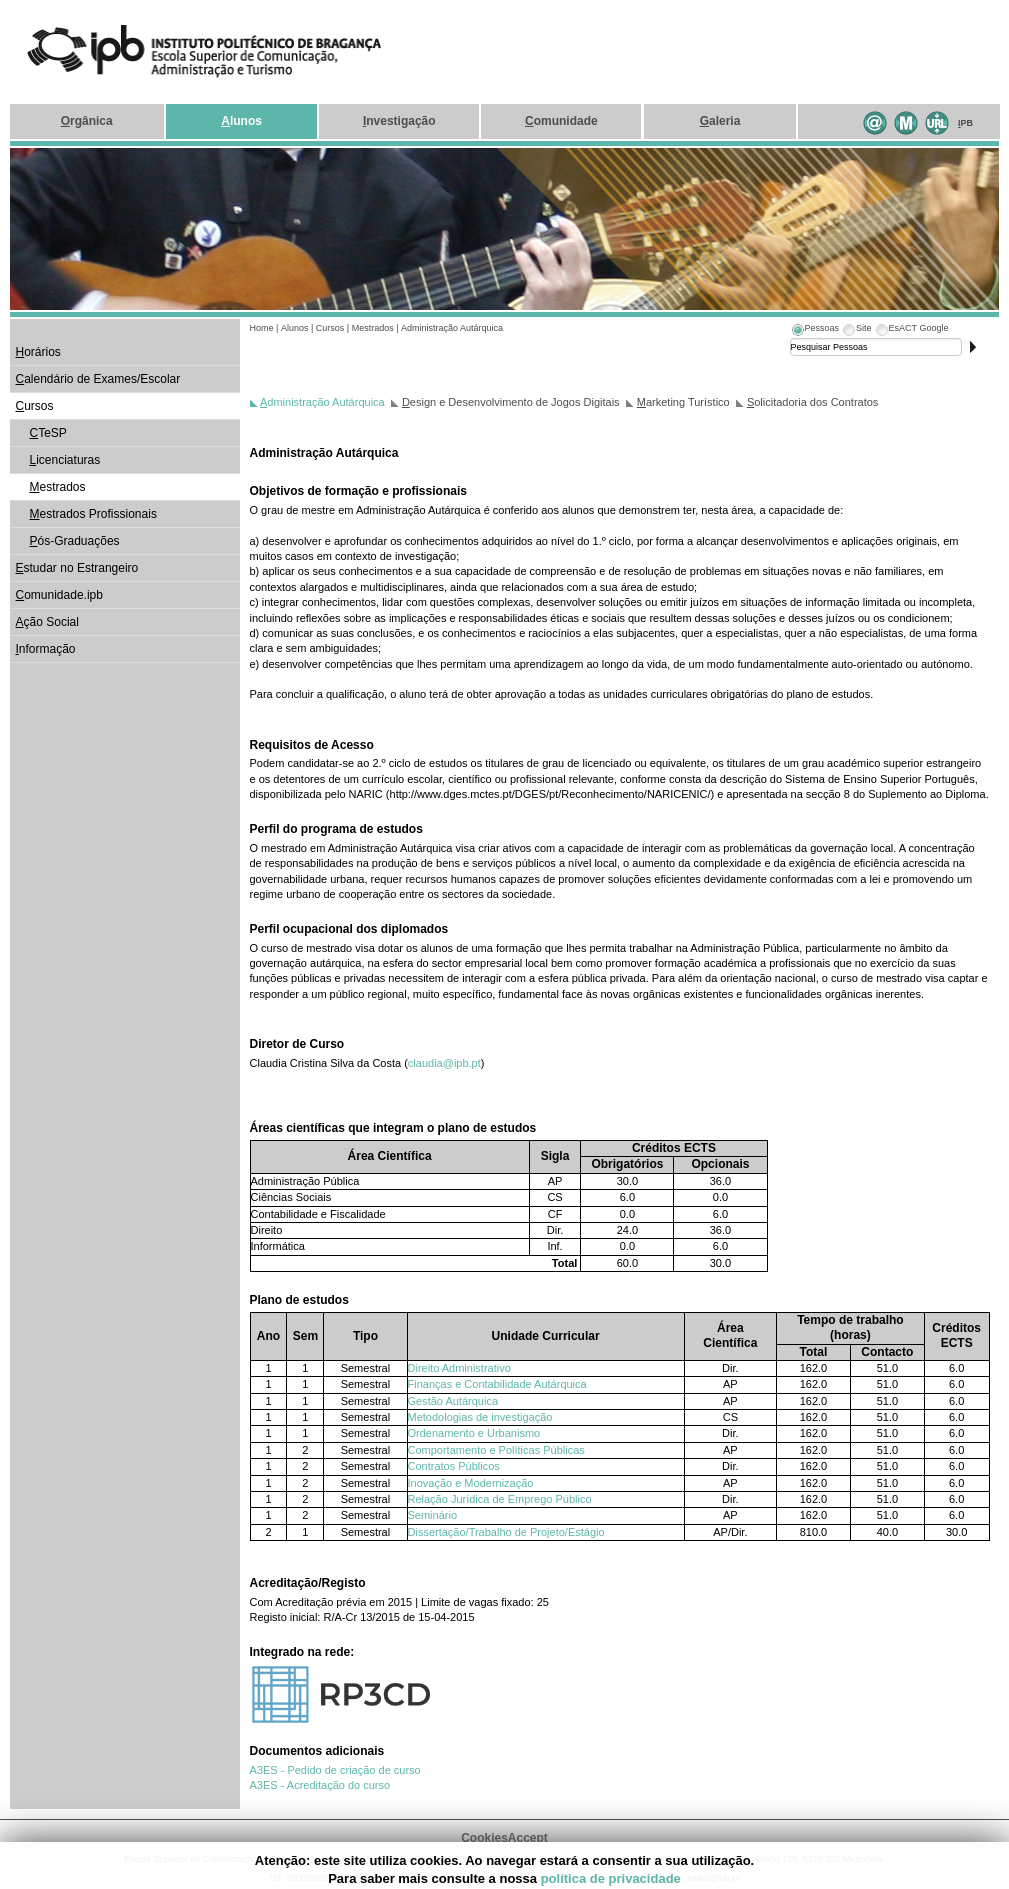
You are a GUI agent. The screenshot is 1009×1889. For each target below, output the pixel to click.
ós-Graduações (75, 541)
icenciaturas (65, 460)
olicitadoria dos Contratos (812, 402)
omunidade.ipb (59, 595)
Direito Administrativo (459, 1368)
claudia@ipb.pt (444, 1063)
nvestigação (399, 121)
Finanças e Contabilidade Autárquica (497, 1384)
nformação (46, 649)
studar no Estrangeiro (77, 568)
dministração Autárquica (322, 402)
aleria (720, 121)
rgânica (87, 121)
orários (38, 352)
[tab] (815, 331)
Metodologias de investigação (480, 1417)
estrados (58, 487)
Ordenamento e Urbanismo (474, 1433)
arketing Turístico (683, 402)
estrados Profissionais (93, 514)
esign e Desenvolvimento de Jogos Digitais (511, 402)
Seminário (433, 1515)
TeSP (48, 433)
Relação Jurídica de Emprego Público (500, 1499)
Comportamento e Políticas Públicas (496, 1450)
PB (965, 123)
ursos (35, 406)
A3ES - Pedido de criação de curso (335, 1770)
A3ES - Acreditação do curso (320, 1785)
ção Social (47, 622)
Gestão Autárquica (453, 1401)
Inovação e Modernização (471, 1483)
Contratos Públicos (454, 1466)
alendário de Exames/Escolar (98, 379)
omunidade (561, 121)
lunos (241, 121)
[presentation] (815, 331)
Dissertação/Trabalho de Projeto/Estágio (506, 1532)
